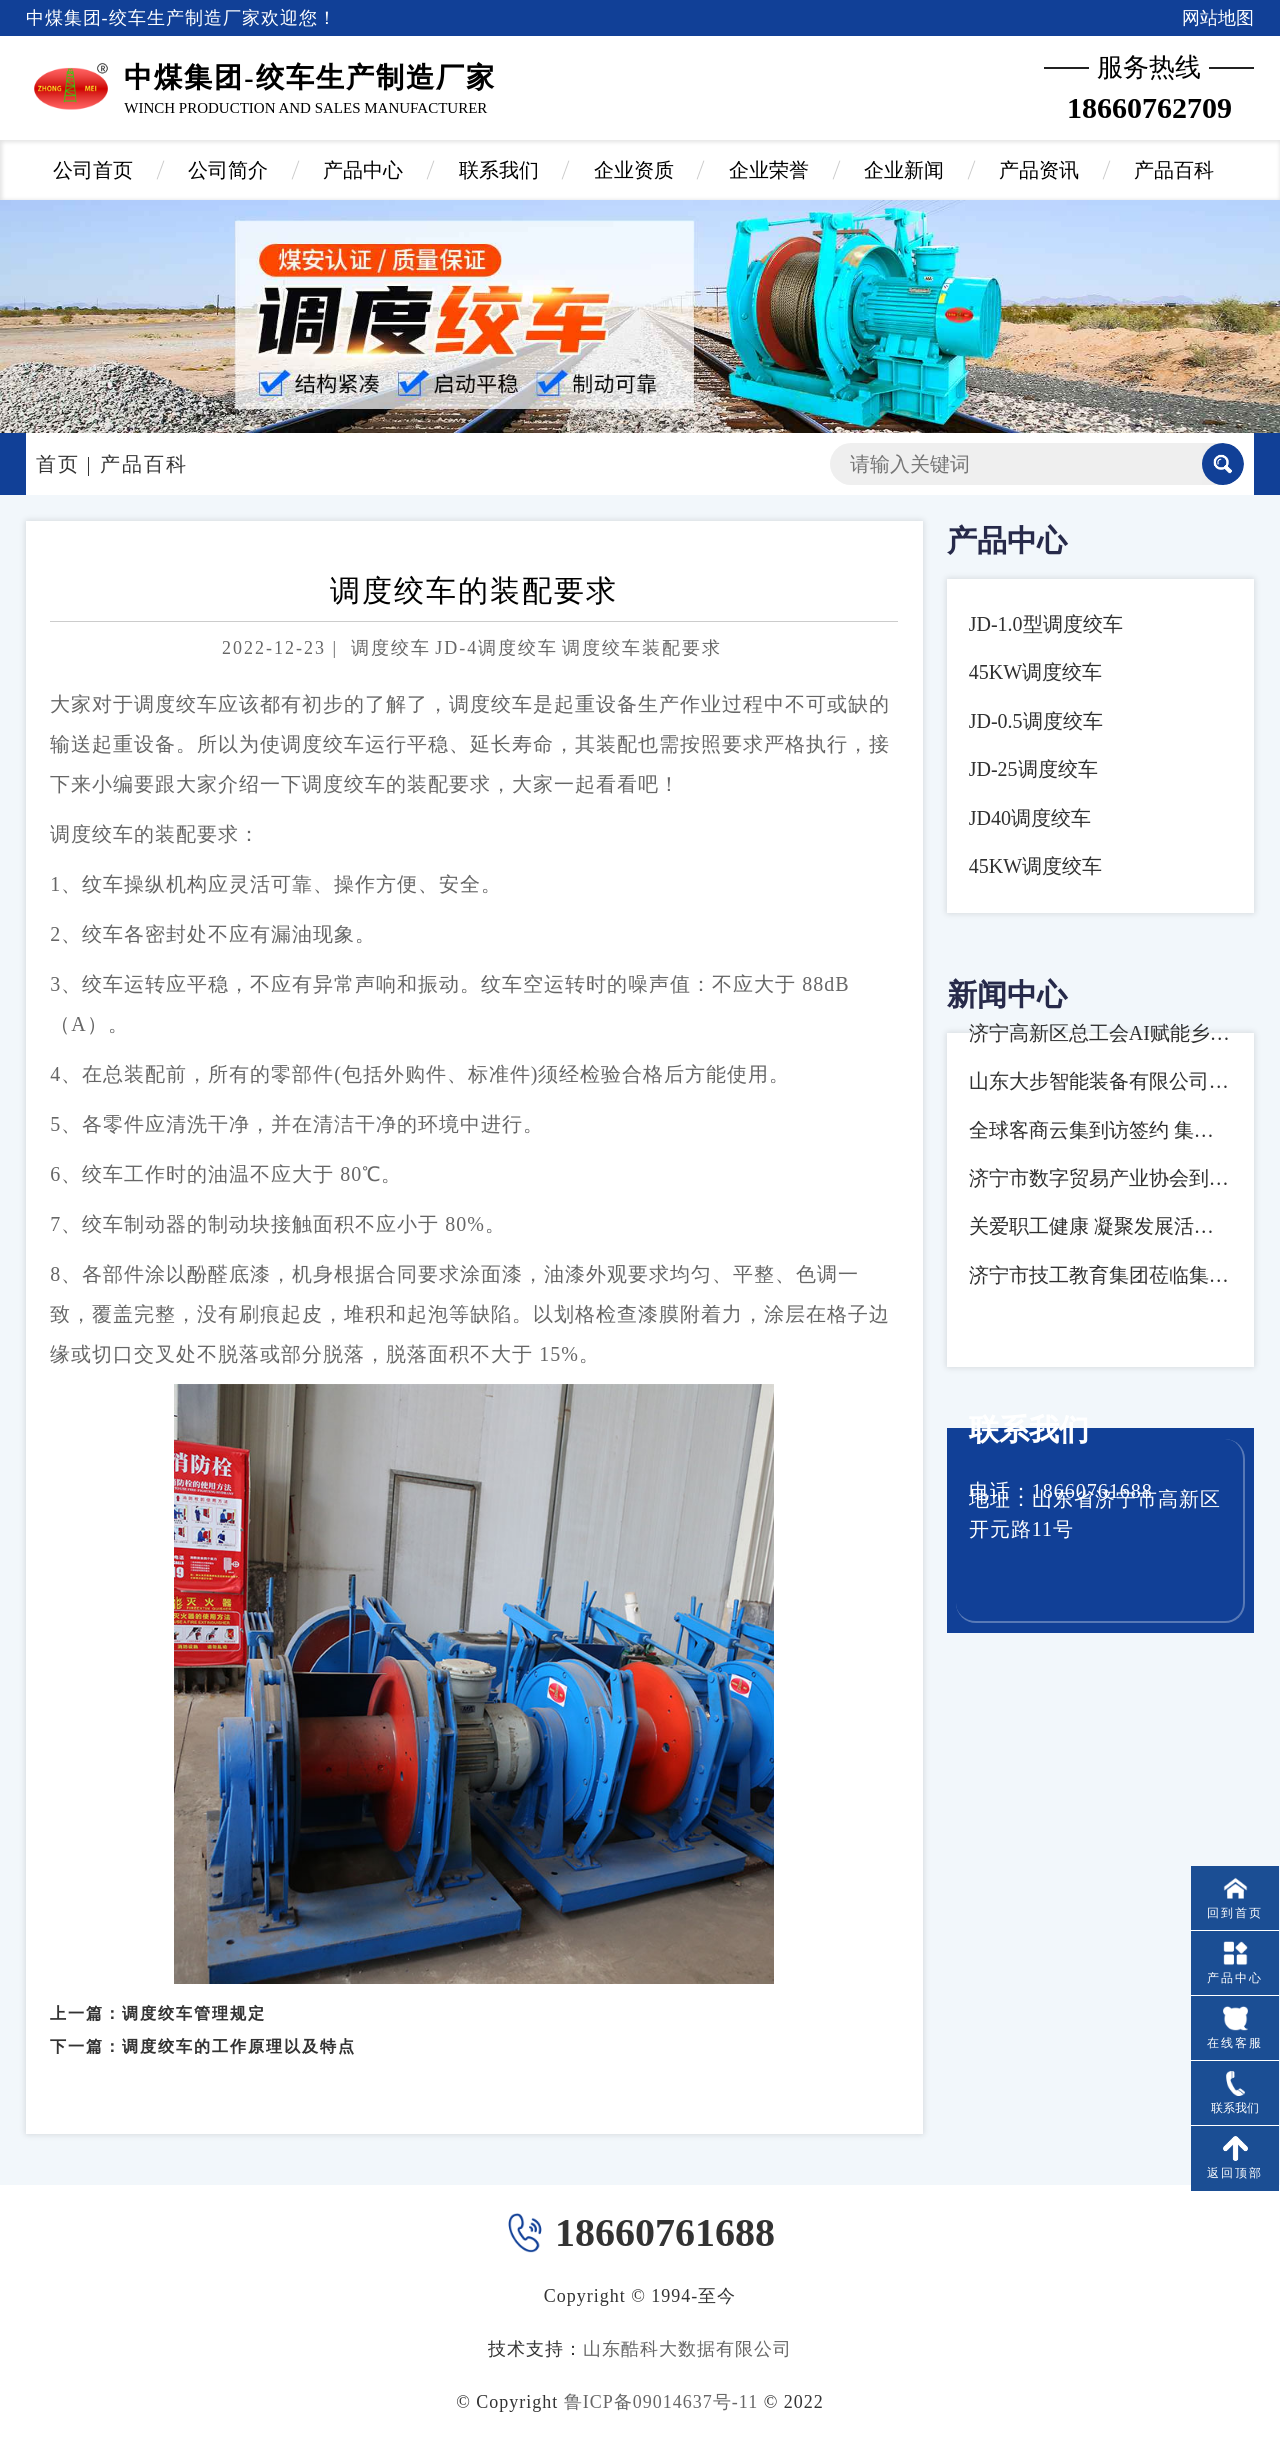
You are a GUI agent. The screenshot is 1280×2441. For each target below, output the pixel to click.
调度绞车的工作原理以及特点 (239, 2027)
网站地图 (1218, 18)
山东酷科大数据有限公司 (687, 2349)
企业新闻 (904, 170)
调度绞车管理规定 (194, 1995)
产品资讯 (1039, 170)
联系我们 (499, 170)
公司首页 (93, 170)
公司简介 (228, 170)
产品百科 (1174, 170)
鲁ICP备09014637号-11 (661, 2402)
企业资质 (634, 170)
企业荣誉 (769, 170)
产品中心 (363, 170)
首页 (58, 464)
